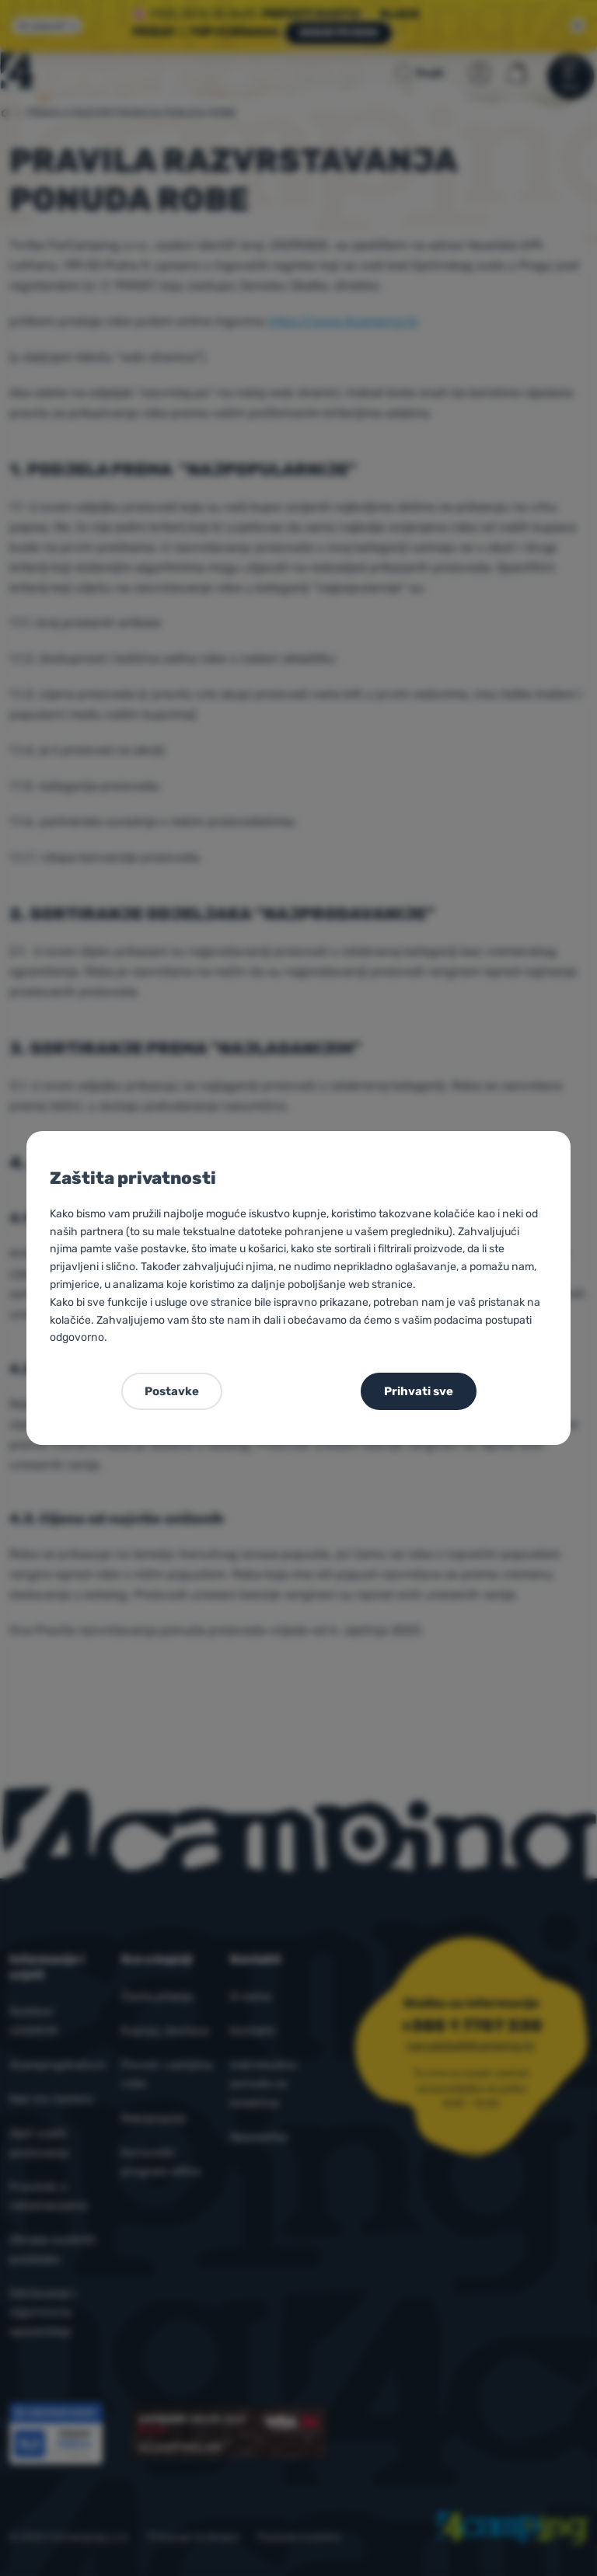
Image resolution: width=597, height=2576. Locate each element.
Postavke (172, 1391)
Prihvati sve (418, 1391)
